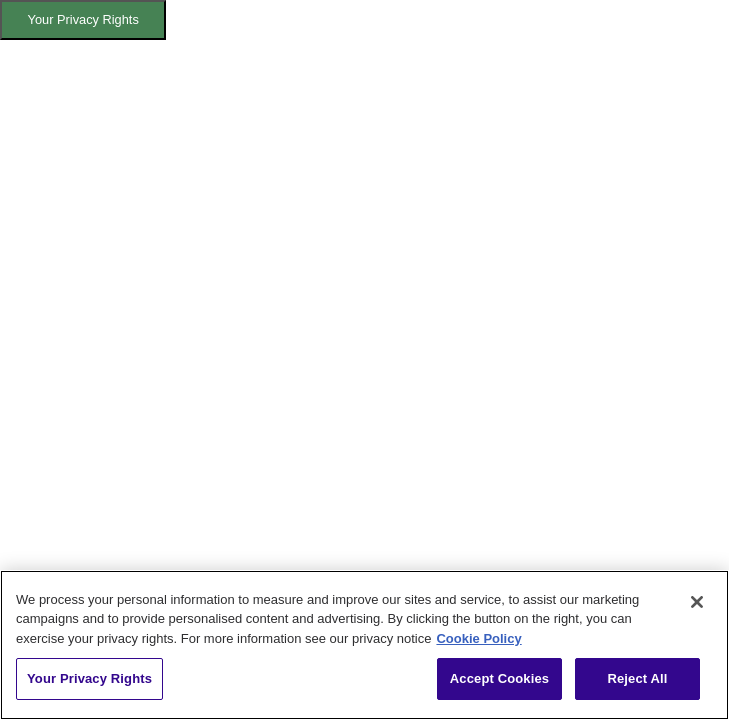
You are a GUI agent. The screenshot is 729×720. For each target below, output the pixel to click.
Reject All (637, 678)
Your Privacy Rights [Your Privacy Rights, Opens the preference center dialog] (89, 678)
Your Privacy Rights (83, 19)
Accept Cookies (499, 678)
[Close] (697, 602)
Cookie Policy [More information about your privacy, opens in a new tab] (478, 638)
